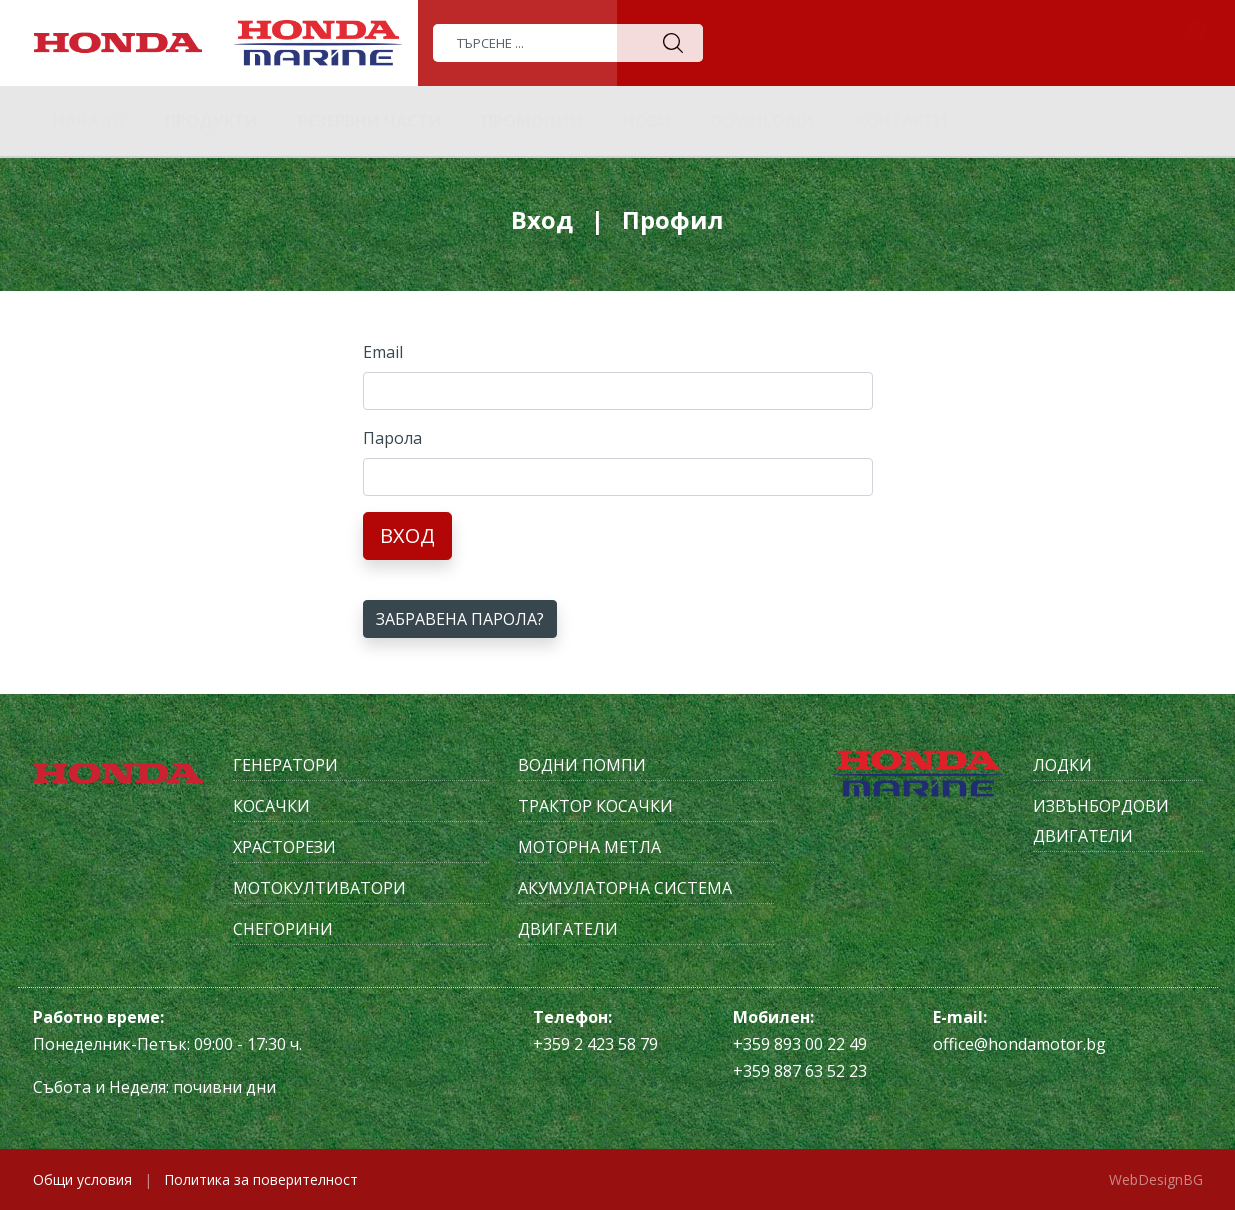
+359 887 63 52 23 (800, 1071)
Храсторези (284, 847)
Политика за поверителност (261, 1179)
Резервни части (370, 121)
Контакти (901, 121)
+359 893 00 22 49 (800, 1044)
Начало (89, 121)
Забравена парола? (460, 619)
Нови (647, 121)
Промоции (532, 121)
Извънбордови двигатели (1101, 821)
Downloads (763, 121)
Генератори (285, 765)
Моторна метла (589, 847)
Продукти (211, 121)
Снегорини (283, 929)
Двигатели (568, 929)
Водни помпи (582, 765)
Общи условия (82, 1179)
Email (383, 352)
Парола (392, 438)
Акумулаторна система (625, 888)
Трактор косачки (595, 806)
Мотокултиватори (319, 888)
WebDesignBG (1156, 1179)
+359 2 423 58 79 (595, 1044)
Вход (407, 535)
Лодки (1062, 765)
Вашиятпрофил (920, 42)
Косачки (271, 806)
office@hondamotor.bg (1019, 1044)
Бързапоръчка (1075, 42)
